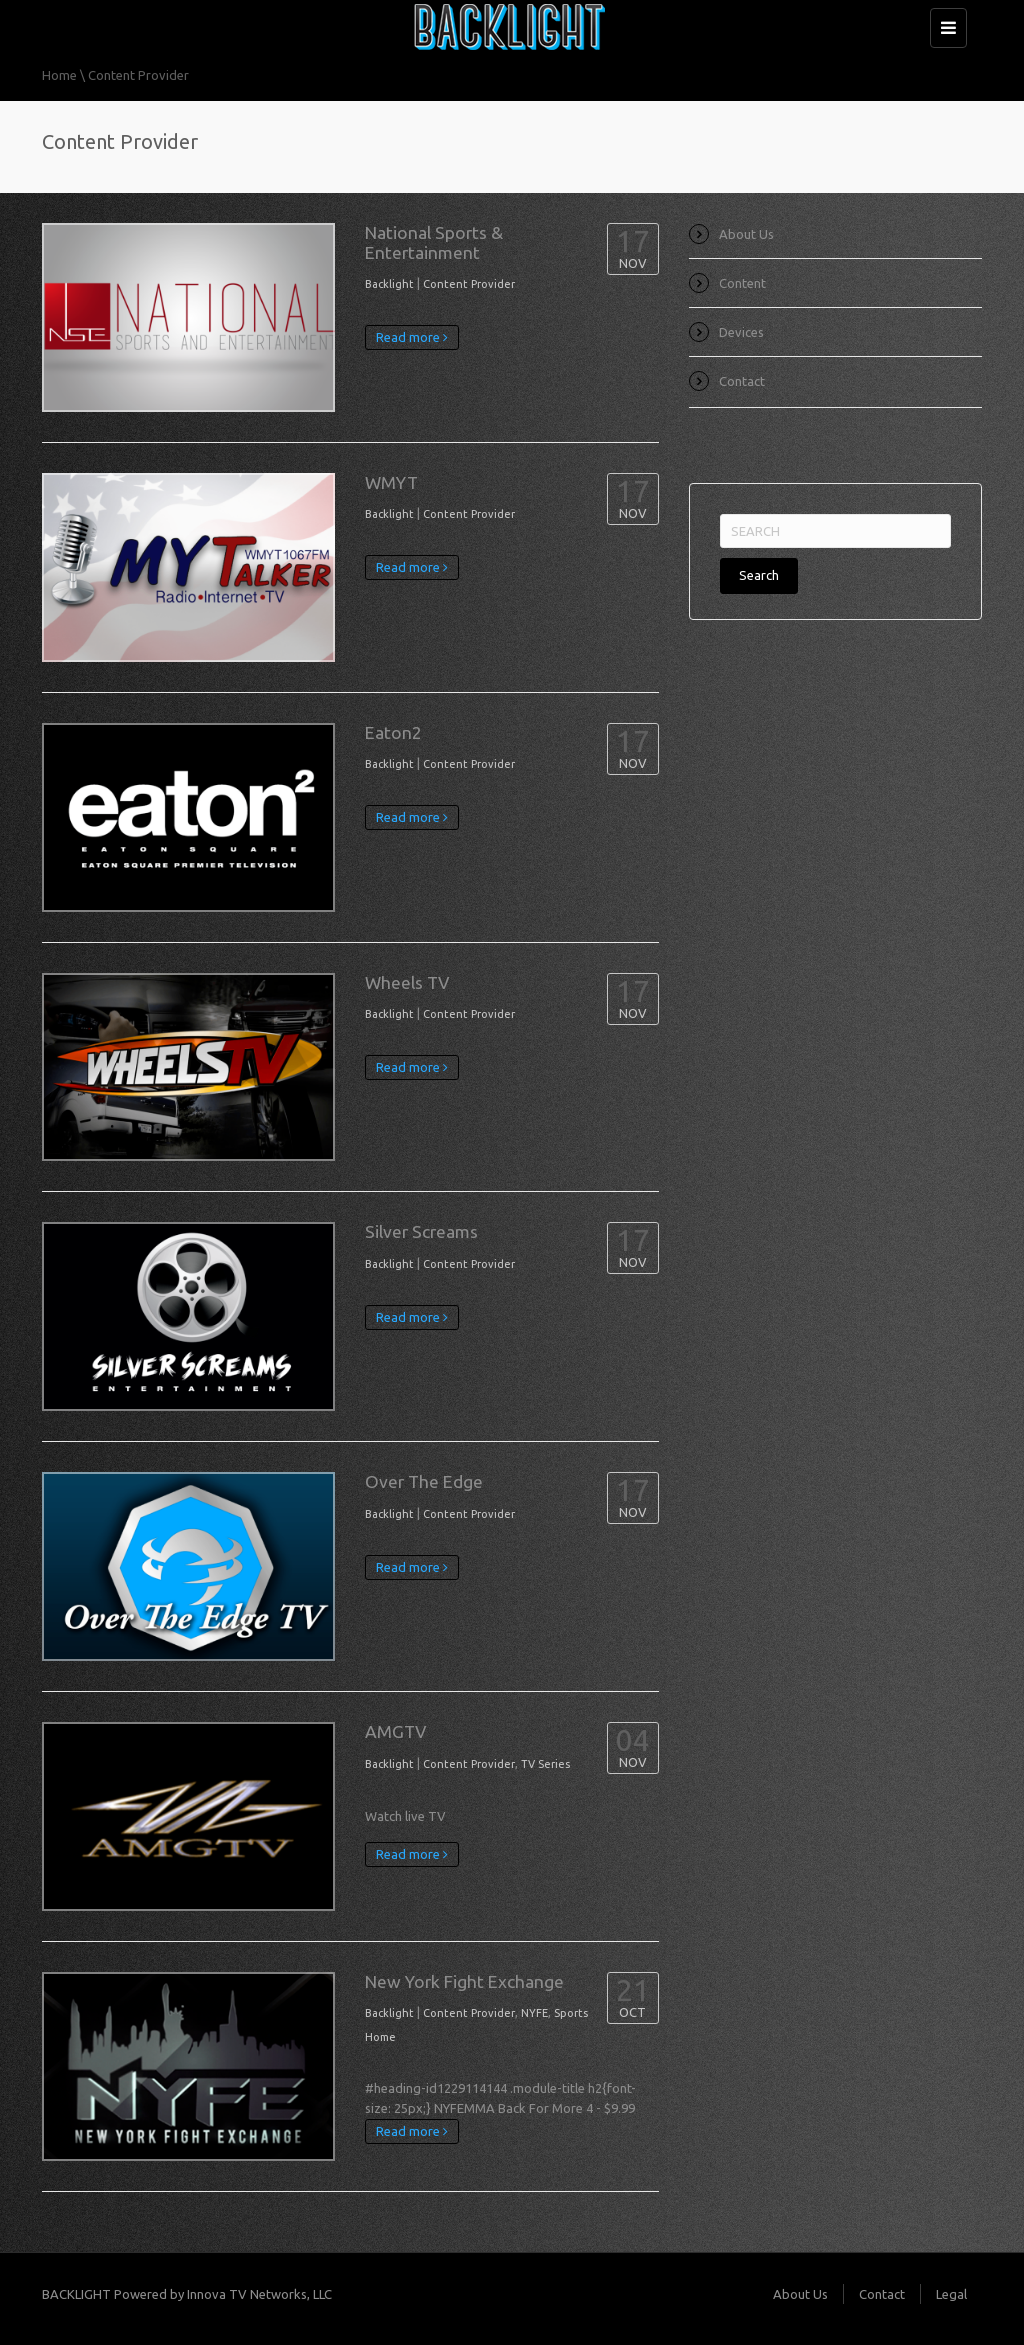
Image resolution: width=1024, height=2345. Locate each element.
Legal (951, 2294)
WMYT (391, 482)
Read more (412, 337)
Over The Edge (424, 1481)
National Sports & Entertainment (434, 242)
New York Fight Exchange (464, 1981)
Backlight (389, 284)
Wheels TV (407, 982)
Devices (741, 332)
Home (59, 75)
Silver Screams (421, 1231)
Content (742, 283)
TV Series (545, 1764)
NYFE (534, 2013)
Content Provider (469, 284)
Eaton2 (393, 732)
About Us (746, 234)
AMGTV (395, 1731)
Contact (742, 381)
